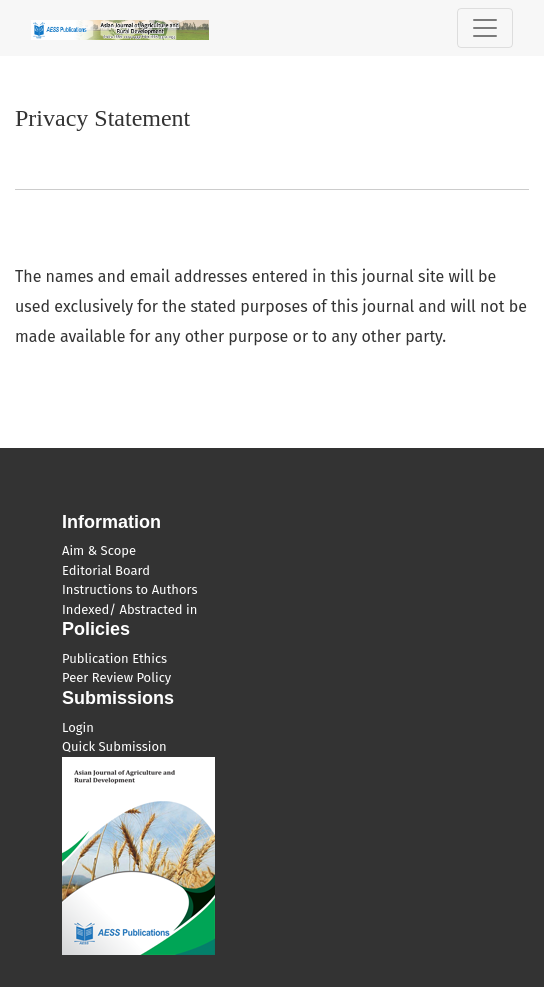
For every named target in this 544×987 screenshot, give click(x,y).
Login (78, 727)
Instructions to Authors (129, 589)
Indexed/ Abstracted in (129, 609)
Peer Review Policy (116, 677)
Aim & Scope (99, 550)
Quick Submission (114, 746)
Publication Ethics (114, 658)
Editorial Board (106, 570)
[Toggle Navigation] (485, 28)
